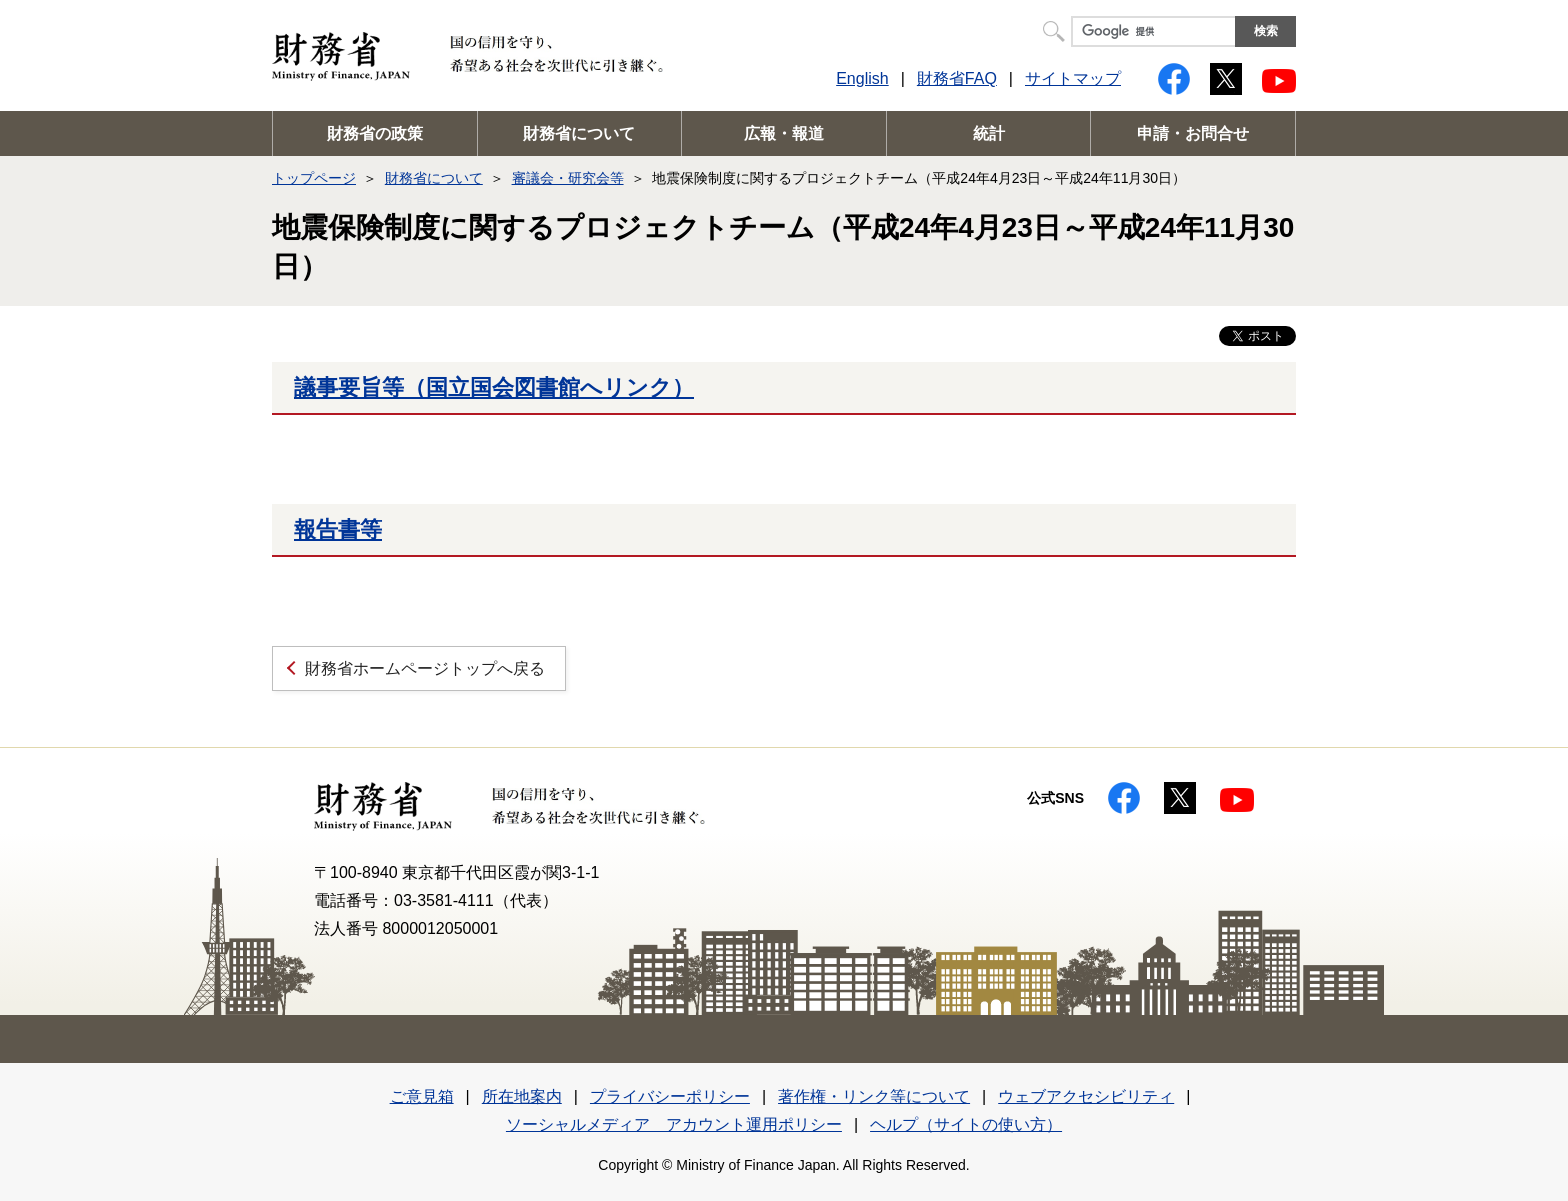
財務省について (579, 133)
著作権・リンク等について (874, 1096)
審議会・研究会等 (568, 178)
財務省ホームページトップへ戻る (425, 668)
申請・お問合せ (1193, 133)
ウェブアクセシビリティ (1086, 1096)
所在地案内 (522, 1096)
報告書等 (338, 529)
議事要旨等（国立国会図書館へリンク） (494, 387)
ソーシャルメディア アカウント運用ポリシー (674, 1124)
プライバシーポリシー (670, 1096)
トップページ (314, 178)
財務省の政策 (375, 133)
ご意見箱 (422, 1096)
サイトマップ (1073, 78)
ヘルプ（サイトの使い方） (966, 1124)
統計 (989, 133)
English (862, 78)
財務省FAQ (957, 78)
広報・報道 (784, 133)
